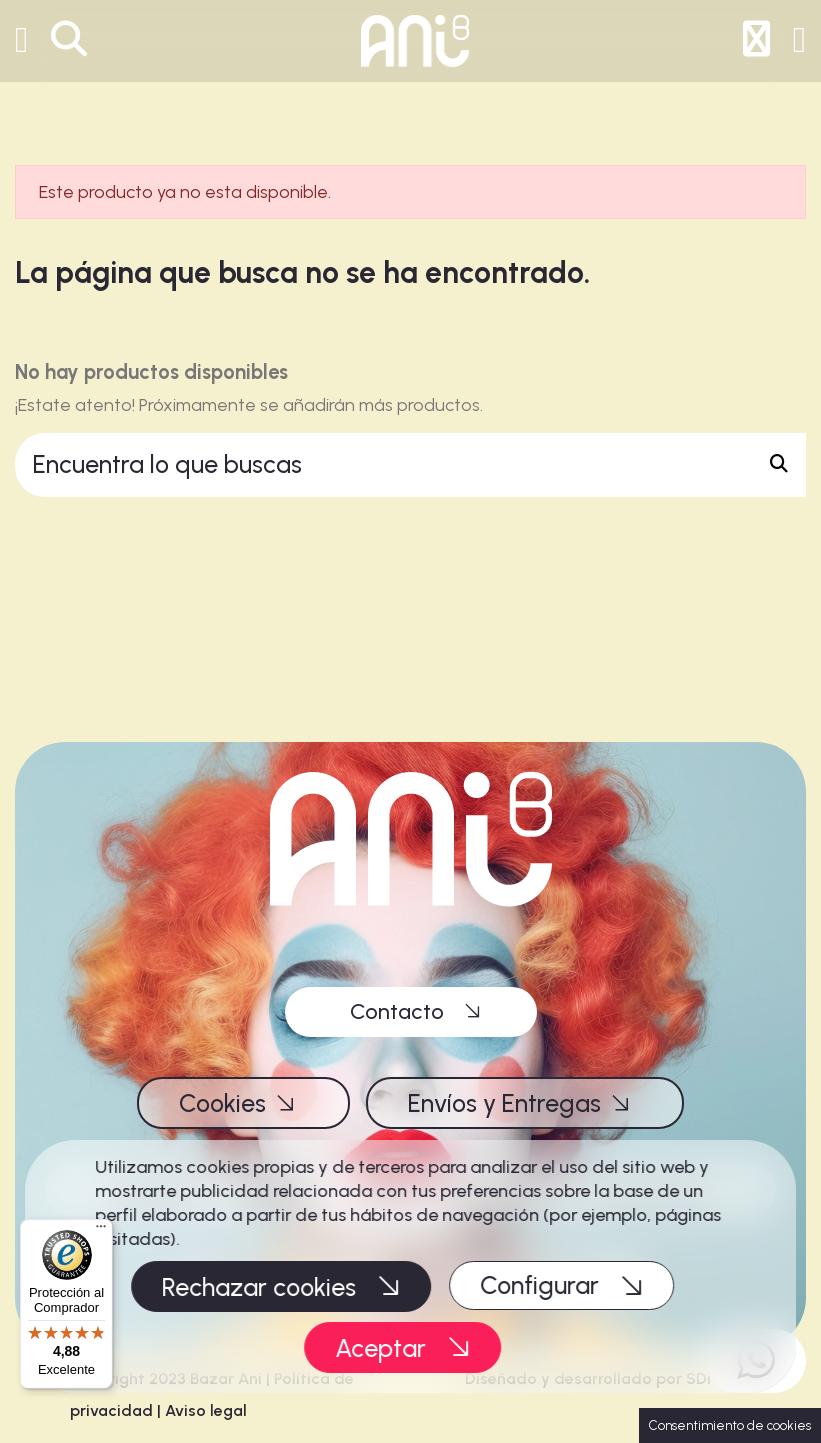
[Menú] (101, 1231)
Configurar (542, 1285)
